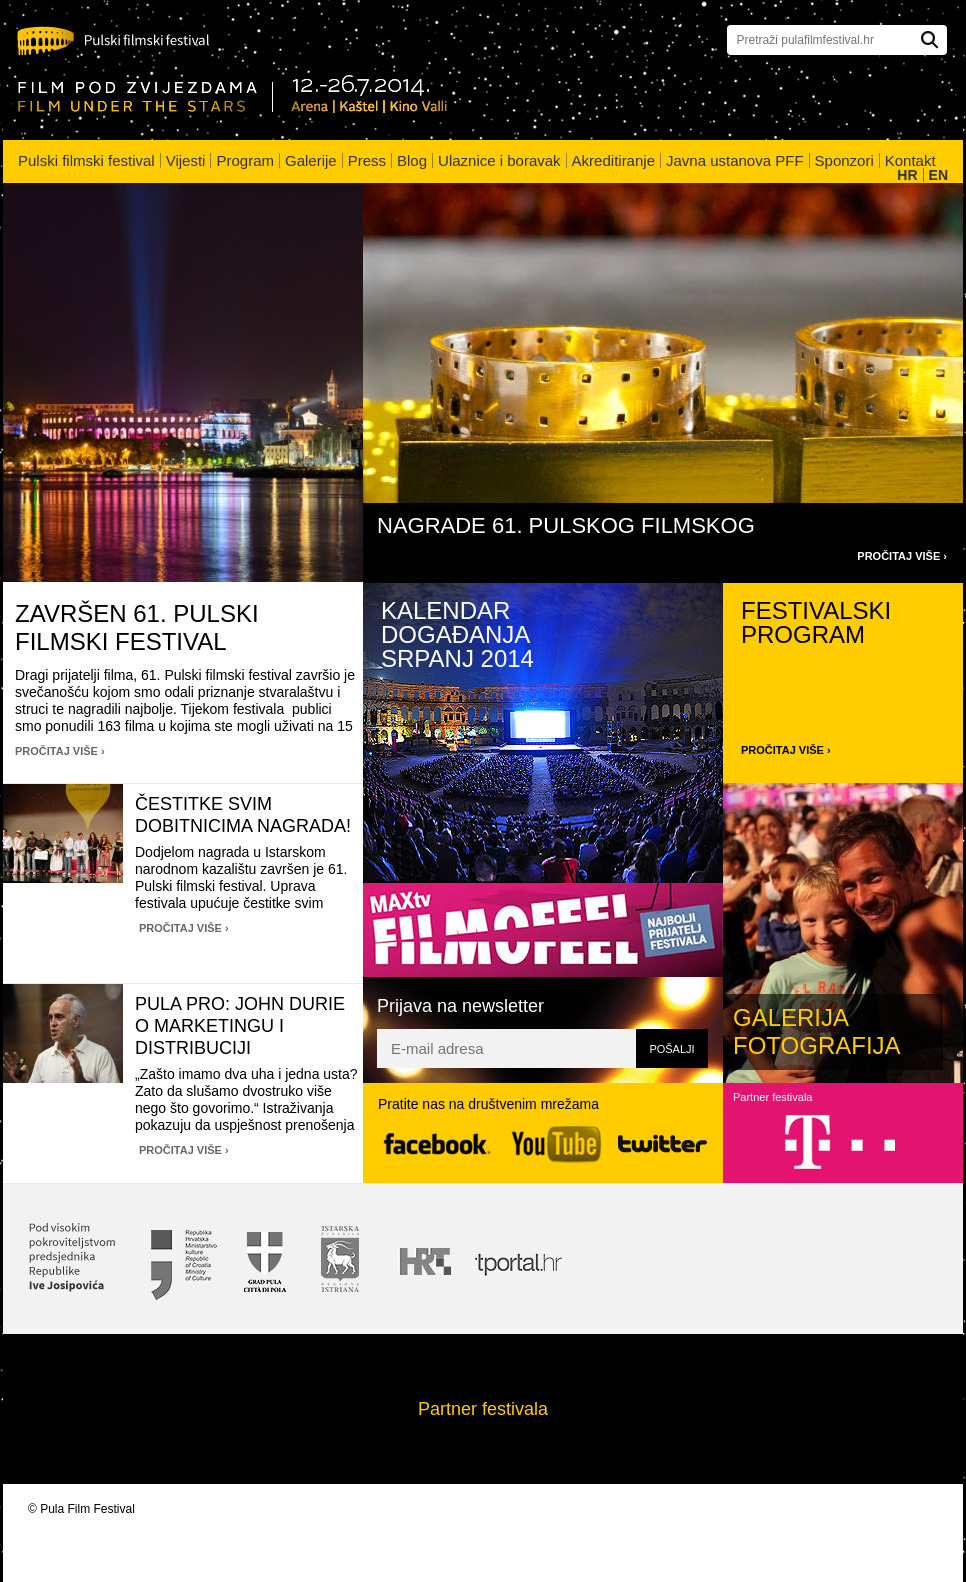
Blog (412, 160)
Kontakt (910, 160)
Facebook (437, 1144)
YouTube (556, 1144)
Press (367, 160)
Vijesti (186, 160)
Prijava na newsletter (460, 1006)
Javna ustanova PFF (735, 160)
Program (245, 160)
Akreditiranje (613, 160)
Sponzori (844, 160)
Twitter (662, 1143)
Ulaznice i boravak (499, 160)
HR (907, 175)
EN (938, 175)
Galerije (311, 160)
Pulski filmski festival (86, 160)
